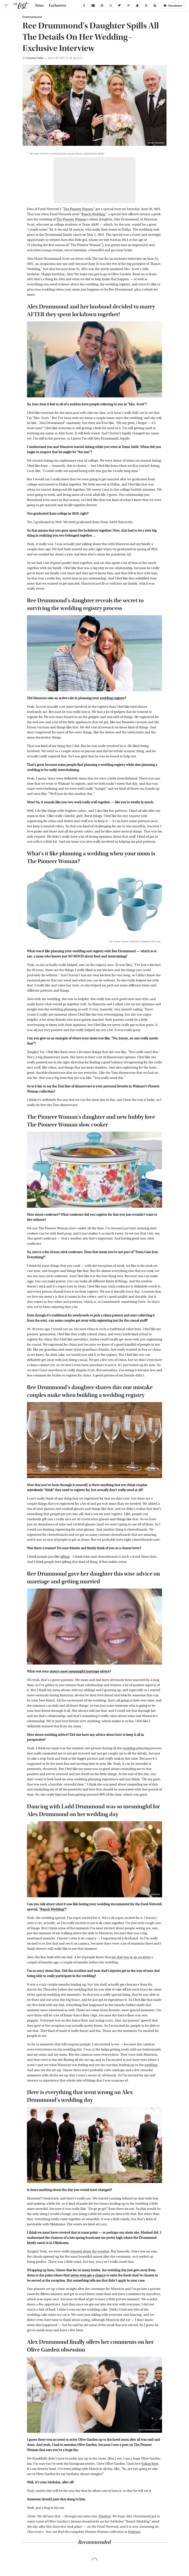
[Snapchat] (137, 5)
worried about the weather (89, 2251)
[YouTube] (93, 5)
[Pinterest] (128, 5)
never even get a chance (88, 2275)
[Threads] (146, 5)
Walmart (134, 2532)
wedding (129, 1748)
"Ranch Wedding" (52, 1909)
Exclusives (57, 5)
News (39, 5)
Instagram (155, 394)
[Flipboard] (120, 5)
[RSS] (155, 5)
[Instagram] (102, 5)
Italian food (149, 2464)
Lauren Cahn (35, 58)
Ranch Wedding (93, 214)
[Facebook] (84, 5)
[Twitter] (111, 5)
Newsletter (172, 5)
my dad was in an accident (131, 1957)
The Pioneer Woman (78, 209)
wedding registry (112, 698)
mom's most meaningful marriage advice (79, 1671)
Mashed (104, 2516)
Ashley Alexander (156, 143)
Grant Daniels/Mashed (149, 2430)
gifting (65, 1557)
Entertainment (32, 17)
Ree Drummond (152, 1661)
